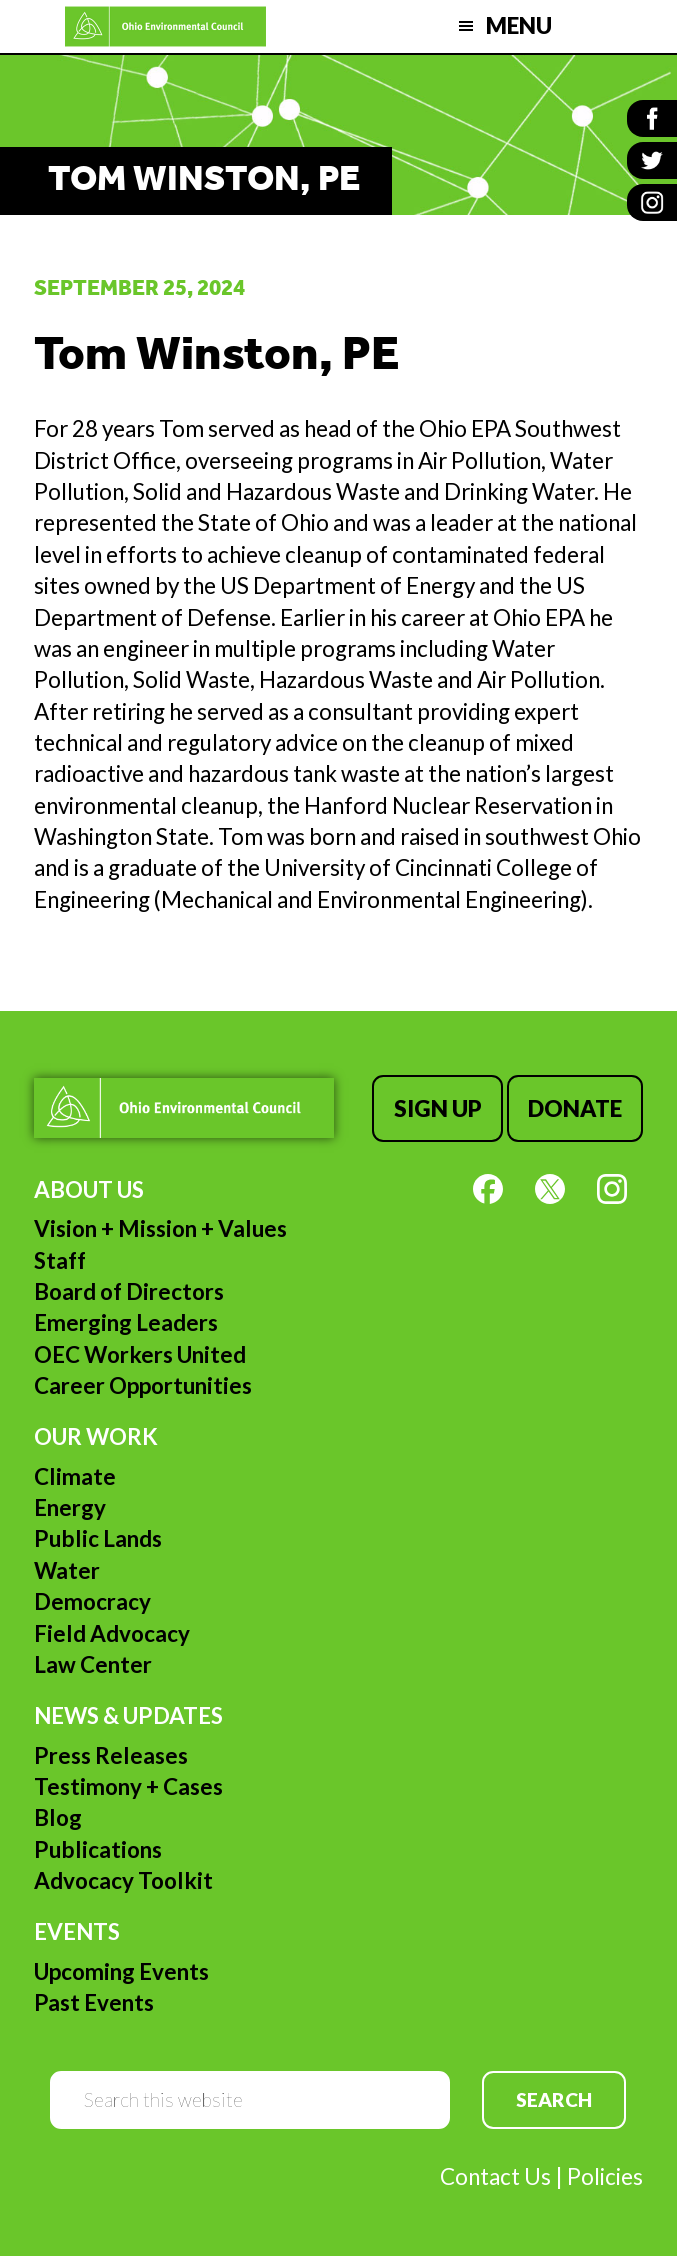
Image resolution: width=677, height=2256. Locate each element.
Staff (60, 1260)
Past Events (94, 2002)
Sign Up (438, 1108)
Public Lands (98, 1538)
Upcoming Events (121, 1971)
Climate (75, 1476)
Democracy (92, 1601)
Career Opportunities (143, 1385)
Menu (519, 25)
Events (77, 1931)
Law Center (93, 1664)
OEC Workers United (140, 1354)
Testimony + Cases (128, 1786)
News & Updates (128, 1715)
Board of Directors (129, 1291)
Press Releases (111, 1755)
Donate (575, 1108)
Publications (98, 1849)
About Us (89, 1189)
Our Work (96, 1436)
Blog (58, 1817)
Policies (605, 2176)
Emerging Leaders (126, 1322)
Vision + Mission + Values (160, 1228)
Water (67, 1570)
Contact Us (495, 2176)
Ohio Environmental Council (165, 26)
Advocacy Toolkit (123, 1880)
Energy (70, 1507)
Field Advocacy (112, 1633)
